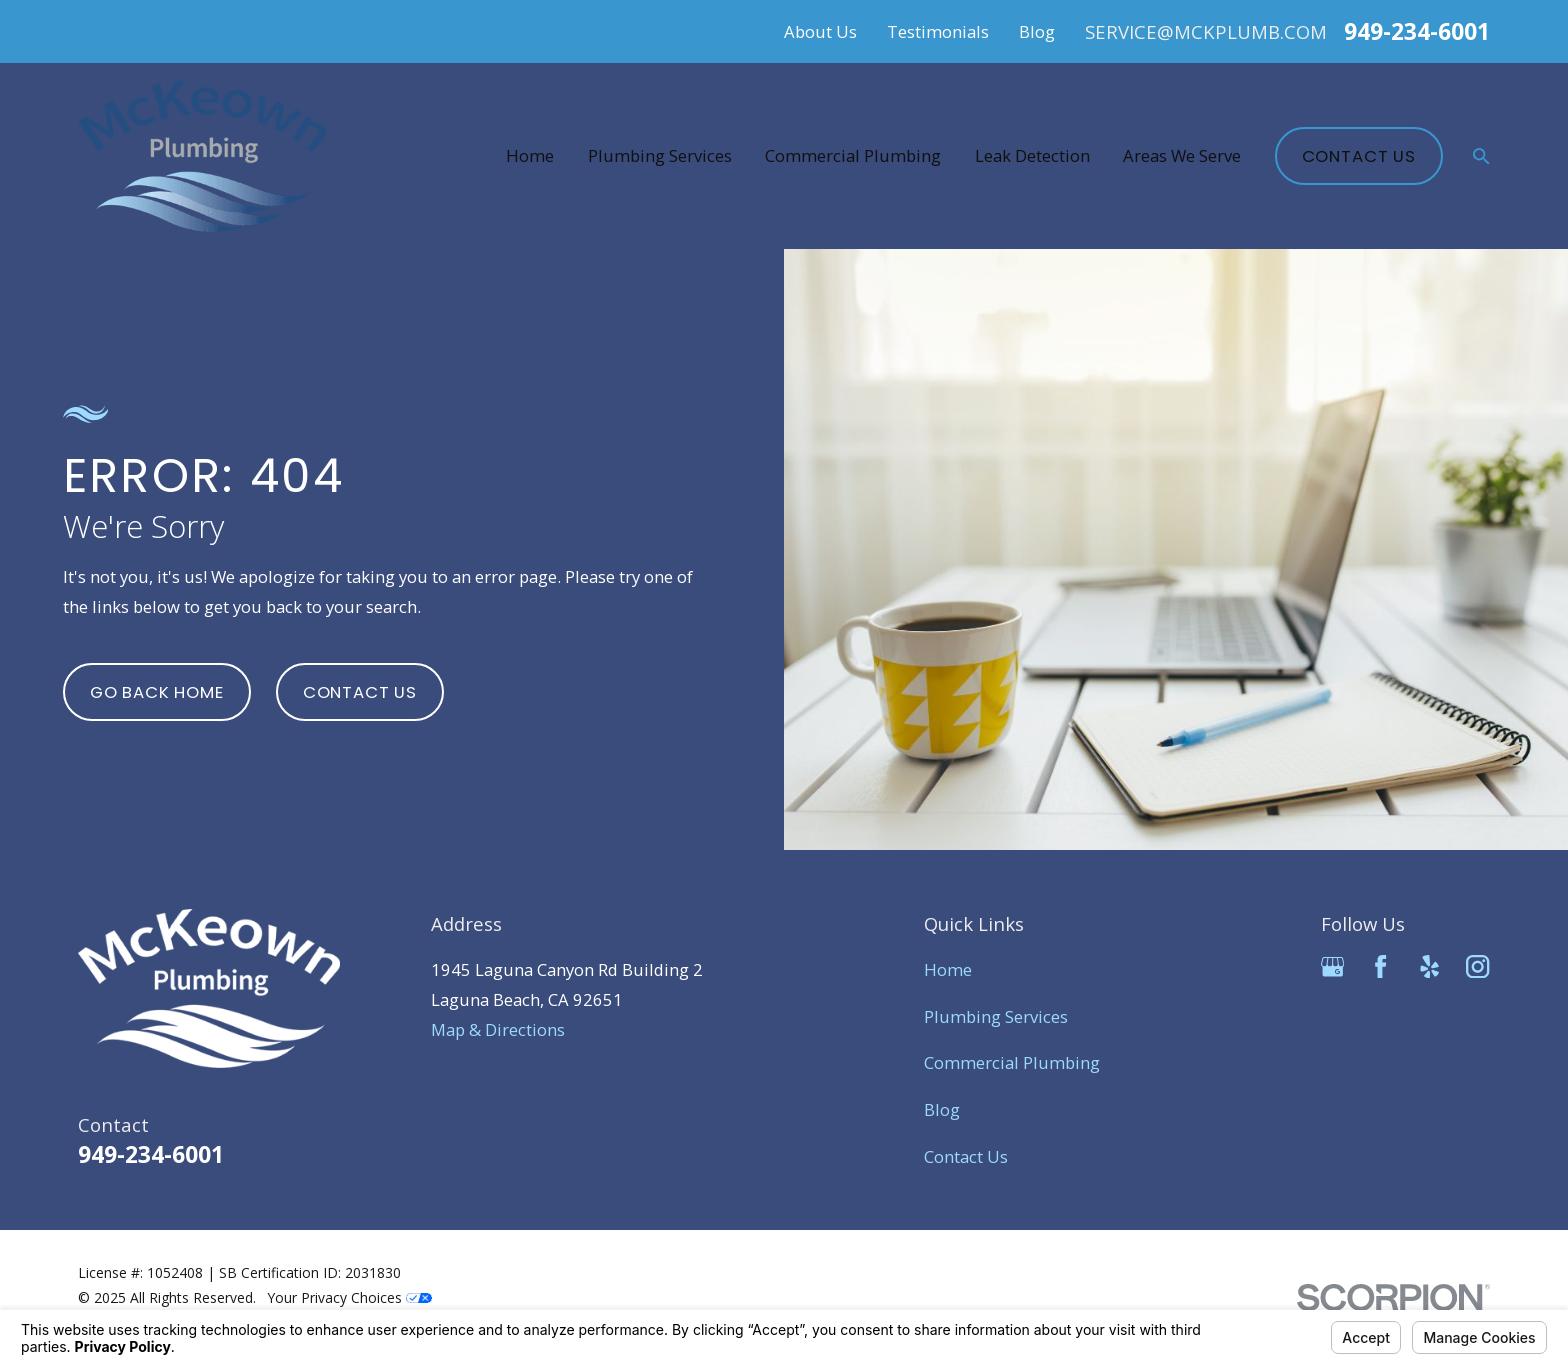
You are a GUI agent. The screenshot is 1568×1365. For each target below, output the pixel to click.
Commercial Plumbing (1012, 1062)
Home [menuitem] (530, 155)
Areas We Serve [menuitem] (1182, 155)
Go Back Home (157, 692)
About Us (820, 31)
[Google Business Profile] (1332, 966)
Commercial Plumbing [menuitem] (853, 155)
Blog (1037, 31)
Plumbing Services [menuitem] (660, 155)
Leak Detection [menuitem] (1032, 155)
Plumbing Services (996, 1016)
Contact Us (1359, 156)
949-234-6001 (1417, 32)
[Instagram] (1477, 966)
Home (948, 969)
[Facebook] (1380, 966)
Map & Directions (498, 1029)
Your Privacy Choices (350, 1297)
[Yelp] (1429, 966)
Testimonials (938, 31)
